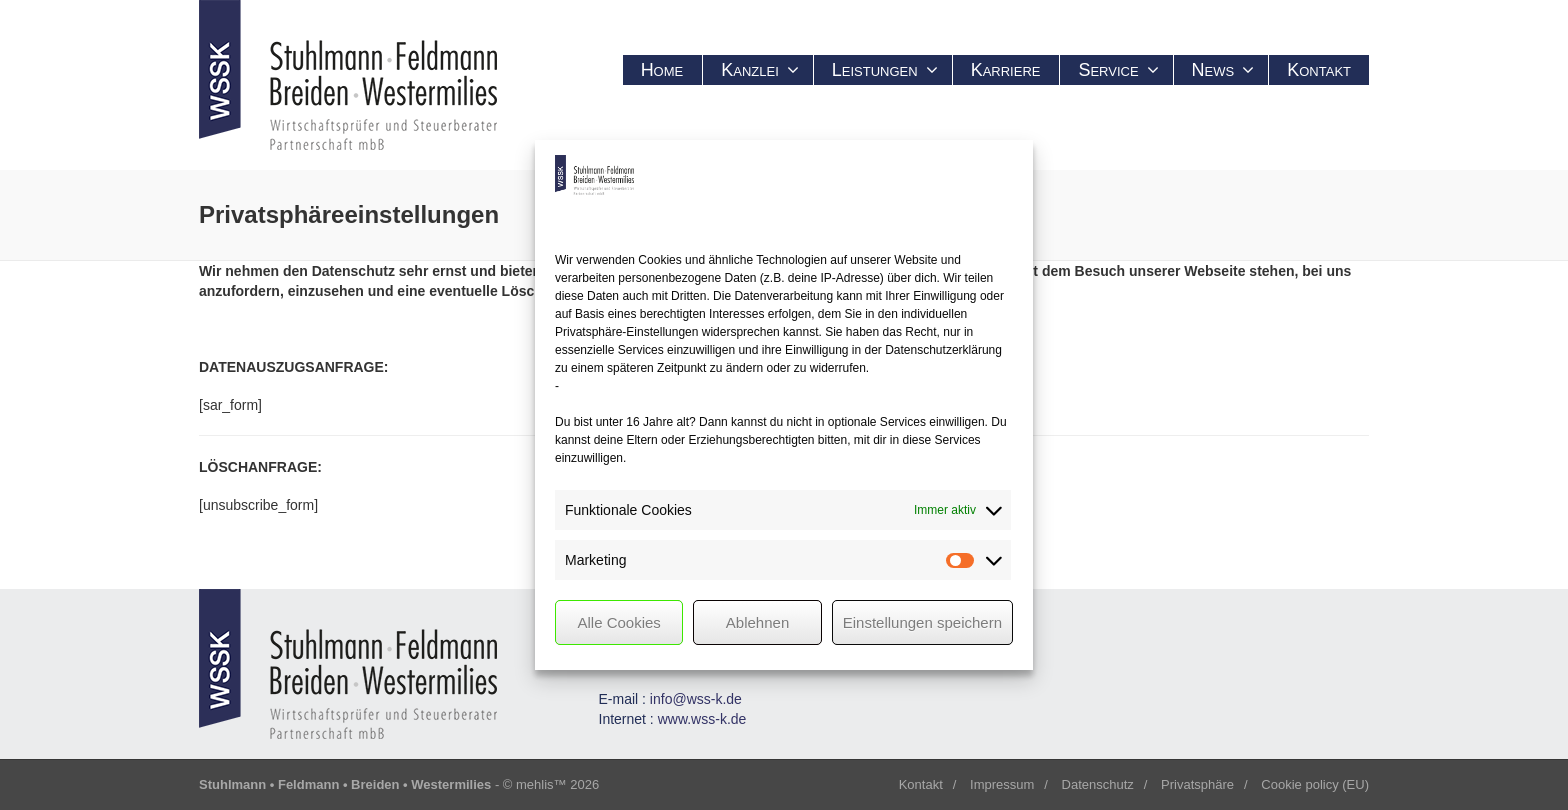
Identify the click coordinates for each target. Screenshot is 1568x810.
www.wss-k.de (702, 719)
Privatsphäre (1197, 784)
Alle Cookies (618, 622)
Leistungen (885, 70)
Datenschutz (1098, 784)
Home (662, 70)
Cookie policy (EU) (1315, 784)
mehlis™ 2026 (557, 784)
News (1223, 70)
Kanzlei (760, 70)
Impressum (1002, 784)
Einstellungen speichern (922, 622)
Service (1118, 70)
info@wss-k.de (696, 699)
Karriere (1006, 70)
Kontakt (1319, 70)
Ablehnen (757, 622)
